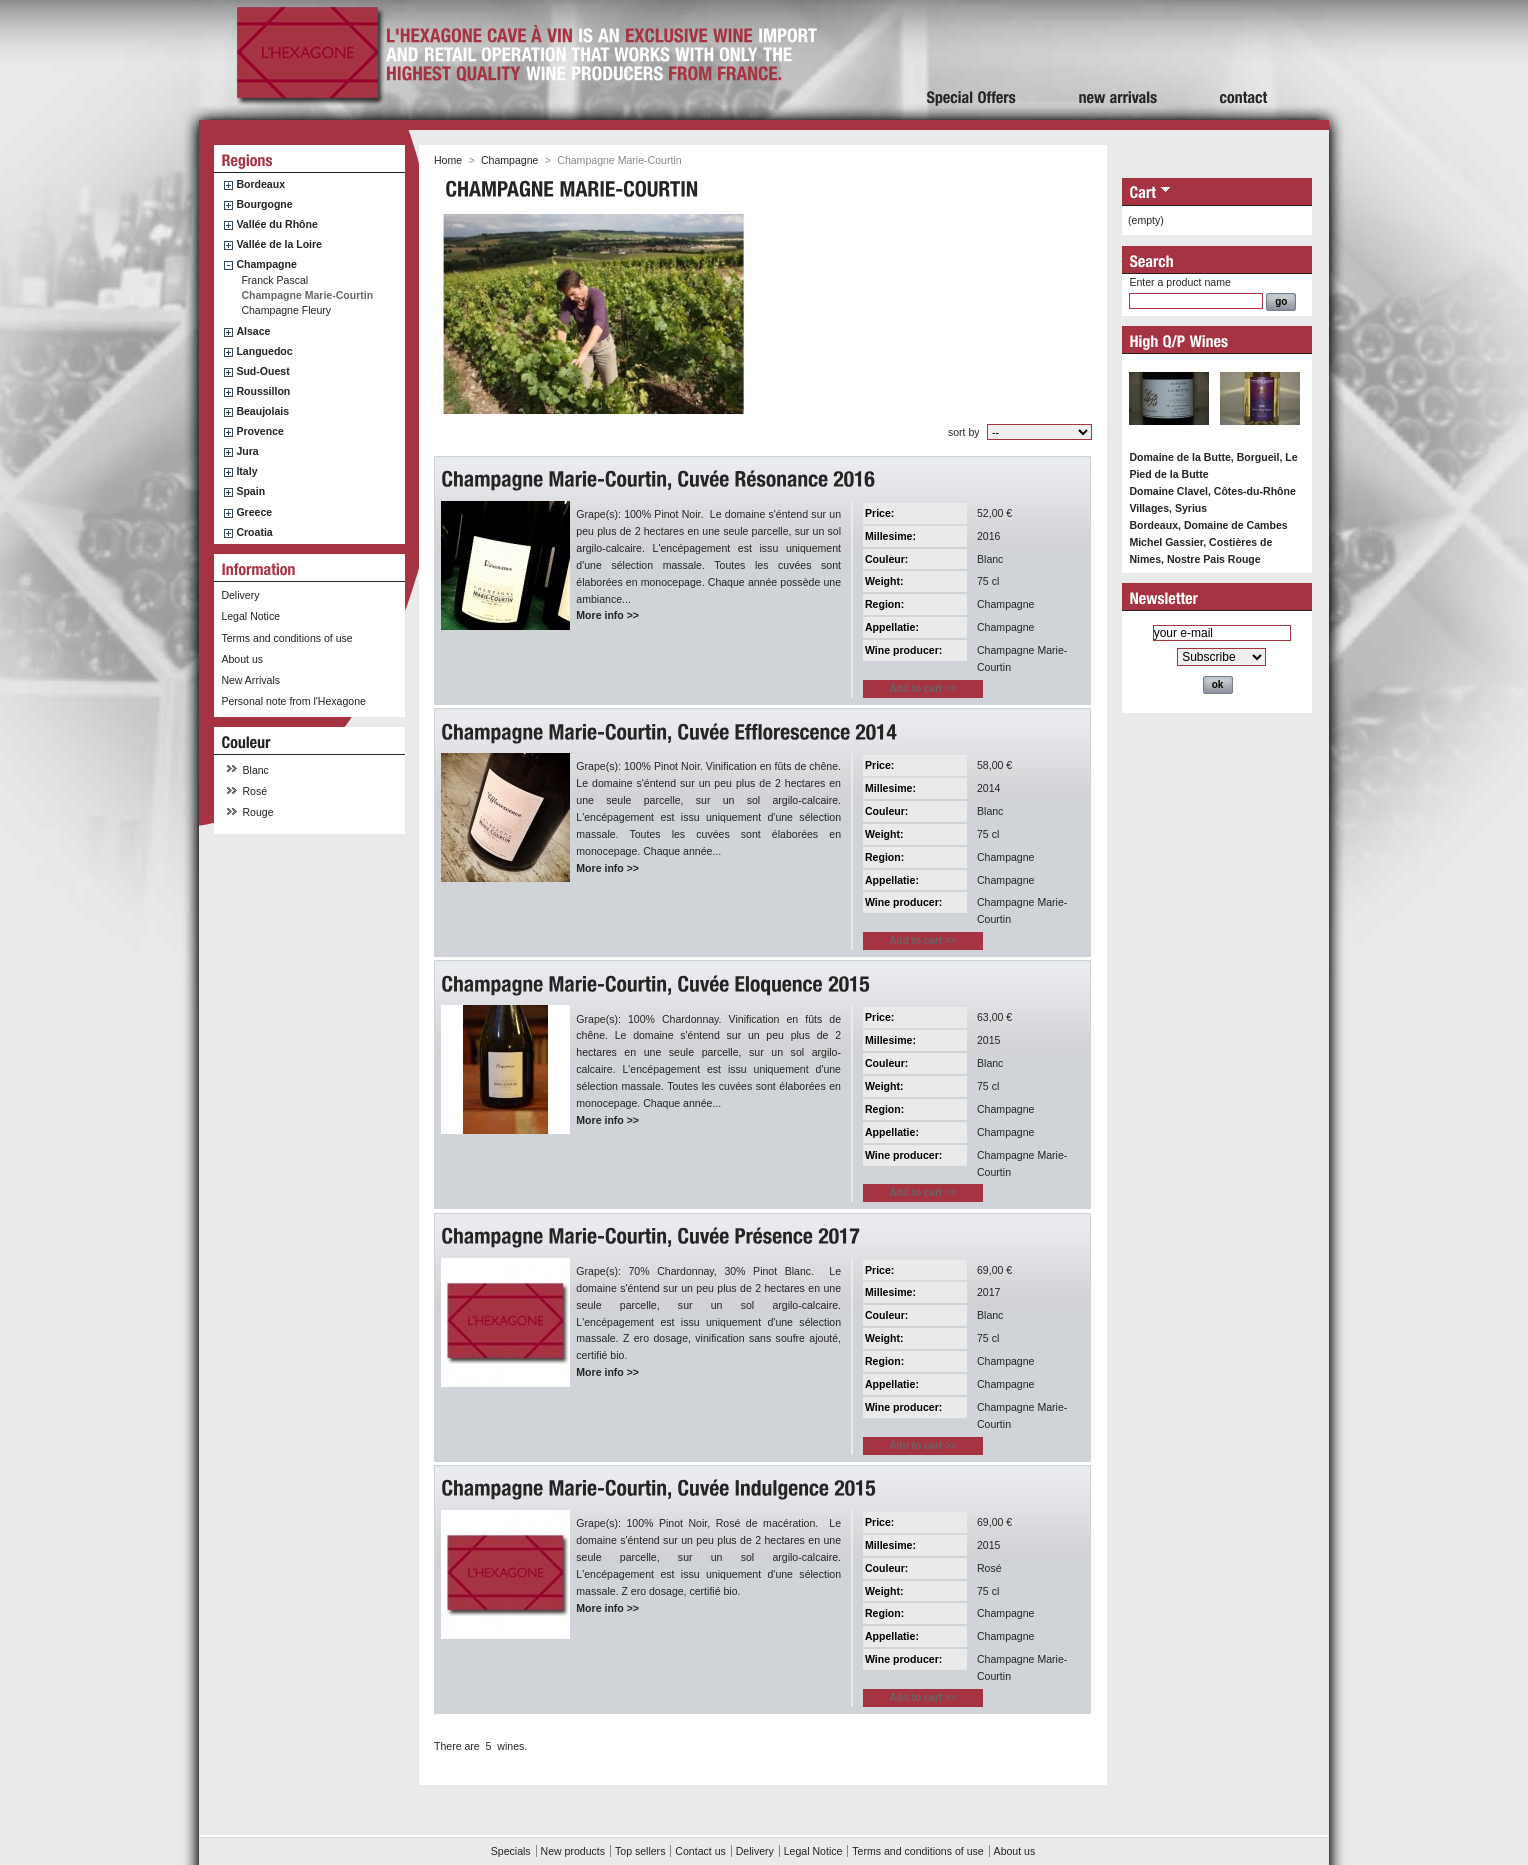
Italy (246, 471)
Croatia (254, 532)
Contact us (700, 1851)
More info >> (607, 615)
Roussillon (263, 391)
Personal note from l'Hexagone (293, 701)
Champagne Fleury (286, 310)
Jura (247, 451)
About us (242, 659)
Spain (250, 491)
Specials (511, 1851)
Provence (260, 431)
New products (573, 1851)
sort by (964, 432)
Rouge (258, 812)
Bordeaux (260, 184)
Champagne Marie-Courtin (307, 295)
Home (448, 160)
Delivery (240, 595)
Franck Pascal (274, 280)
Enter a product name (1179, 282)
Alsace (253, 331)
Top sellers (640, 1851)
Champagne (266, 264)
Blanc (256, 770)
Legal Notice (250, 616)
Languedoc (264, 351)
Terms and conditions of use (286, 638)
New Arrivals (250, 680)
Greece (254, 512)
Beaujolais (262, 411)
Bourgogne (264, 204)
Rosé (255, 791)
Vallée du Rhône (276, 224)
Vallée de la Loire (279, 244)
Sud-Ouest (262, 371)
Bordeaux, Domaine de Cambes (1208, 525)
